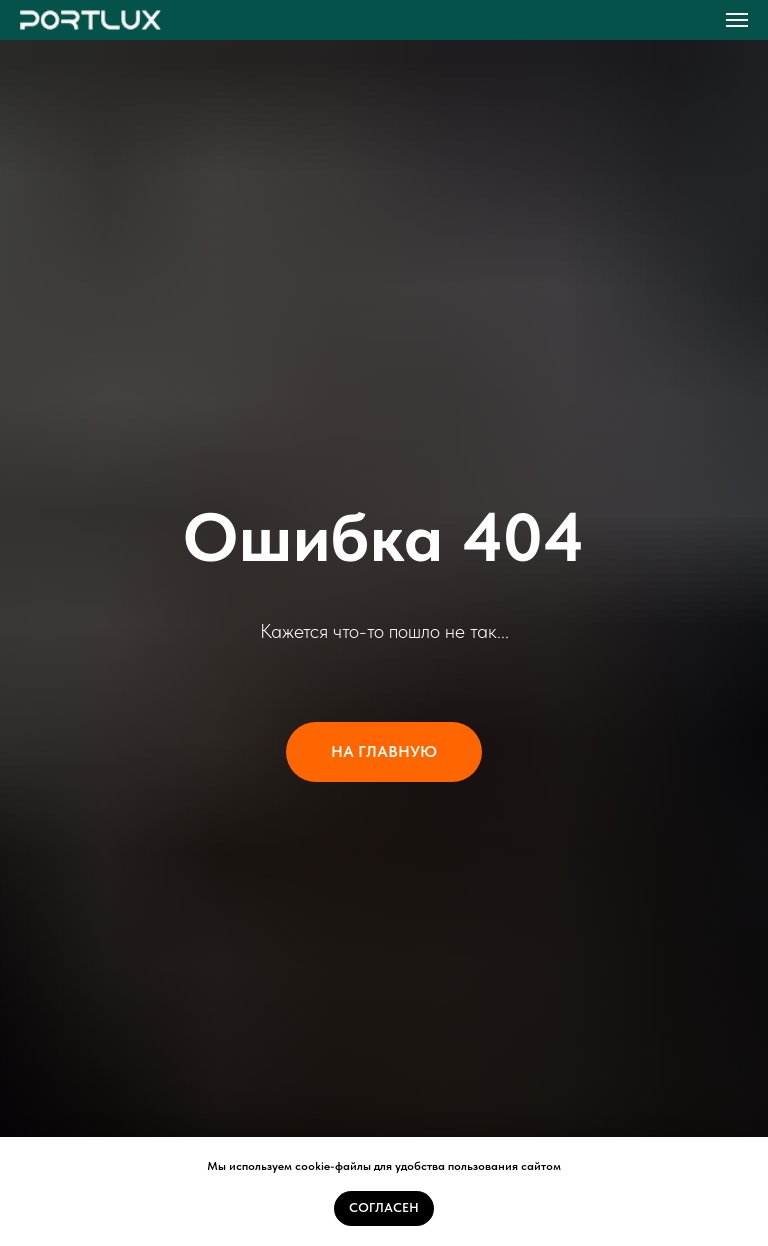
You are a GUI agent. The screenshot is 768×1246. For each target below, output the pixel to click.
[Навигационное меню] (737, 20)
